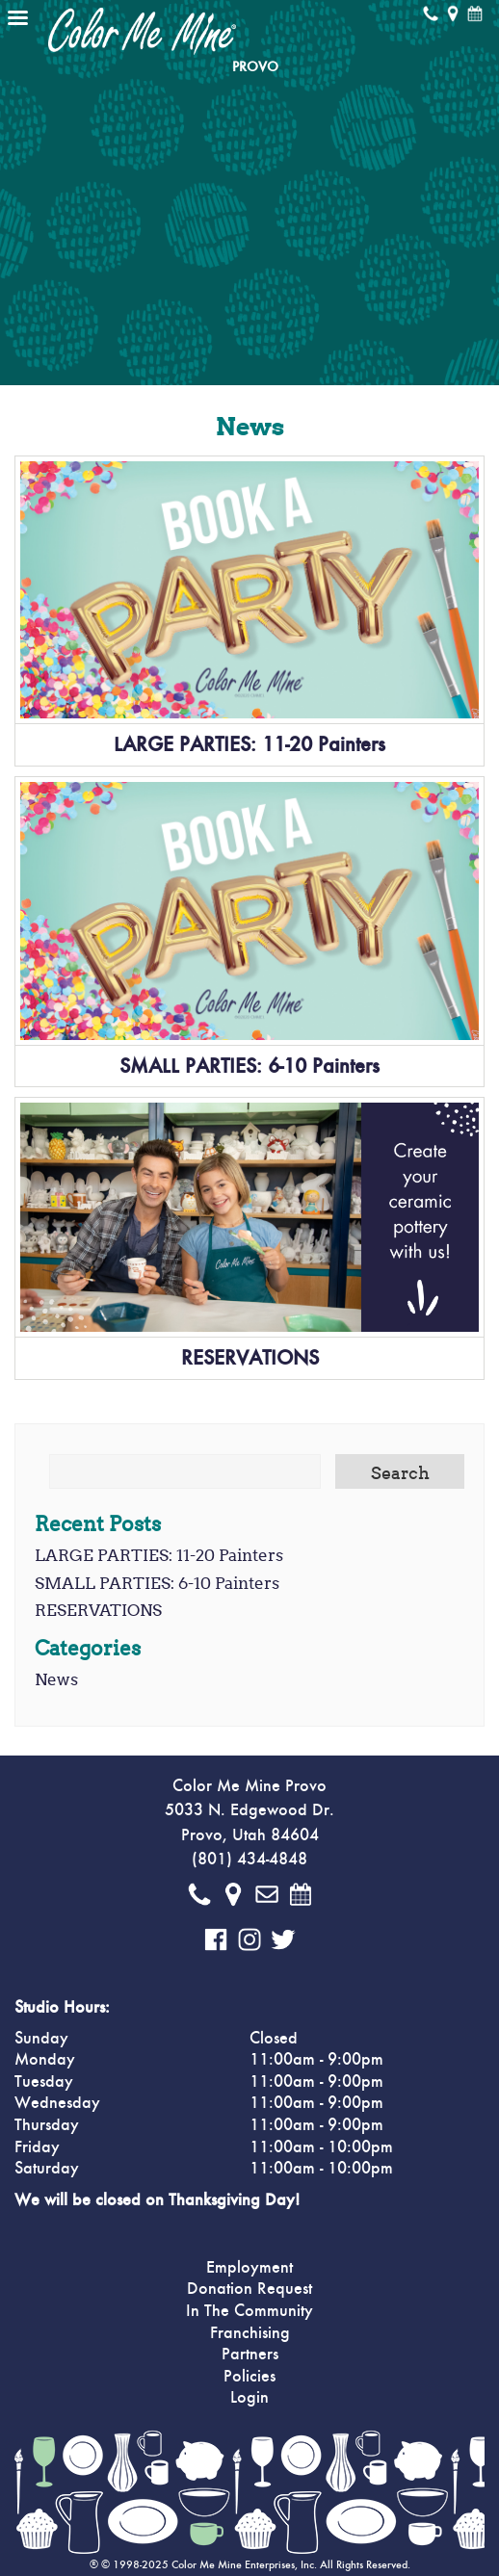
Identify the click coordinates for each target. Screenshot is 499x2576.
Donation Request (249, 2289)
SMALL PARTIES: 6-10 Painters (249, 1066)
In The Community (249, 2311)
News (56, 1679)
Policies (249, 2376)
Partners (250, 2354)
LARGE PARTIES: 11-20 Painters (249, 744)
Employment (249, 2268)
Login (249, 2398)
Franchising (250, 2333)
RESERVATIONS (250, 1357)
